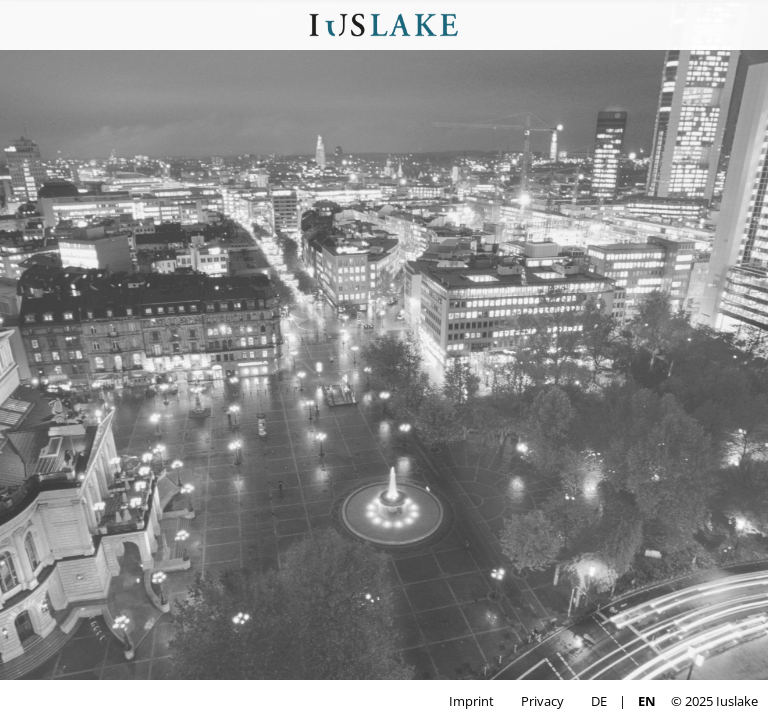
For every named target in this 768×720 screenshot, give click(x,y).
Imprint (471, 701)
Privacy (542, 701)
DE (599, 701)
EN (647, 701)
